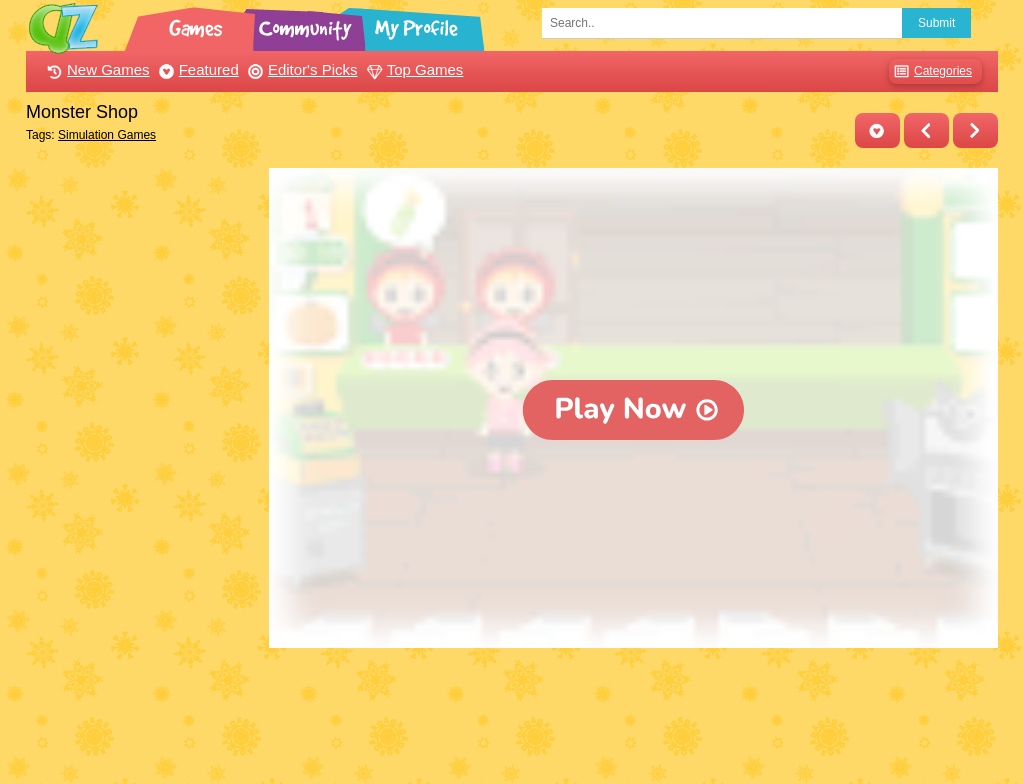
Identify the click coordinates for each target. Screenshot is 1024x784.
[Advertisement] (142, 468)
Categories (930, 71)
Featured (196, 69)
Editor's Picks (300, 69)
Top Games (413, 69)
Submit (936, 23)
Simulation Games (107, 135)
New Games (96, 69)
